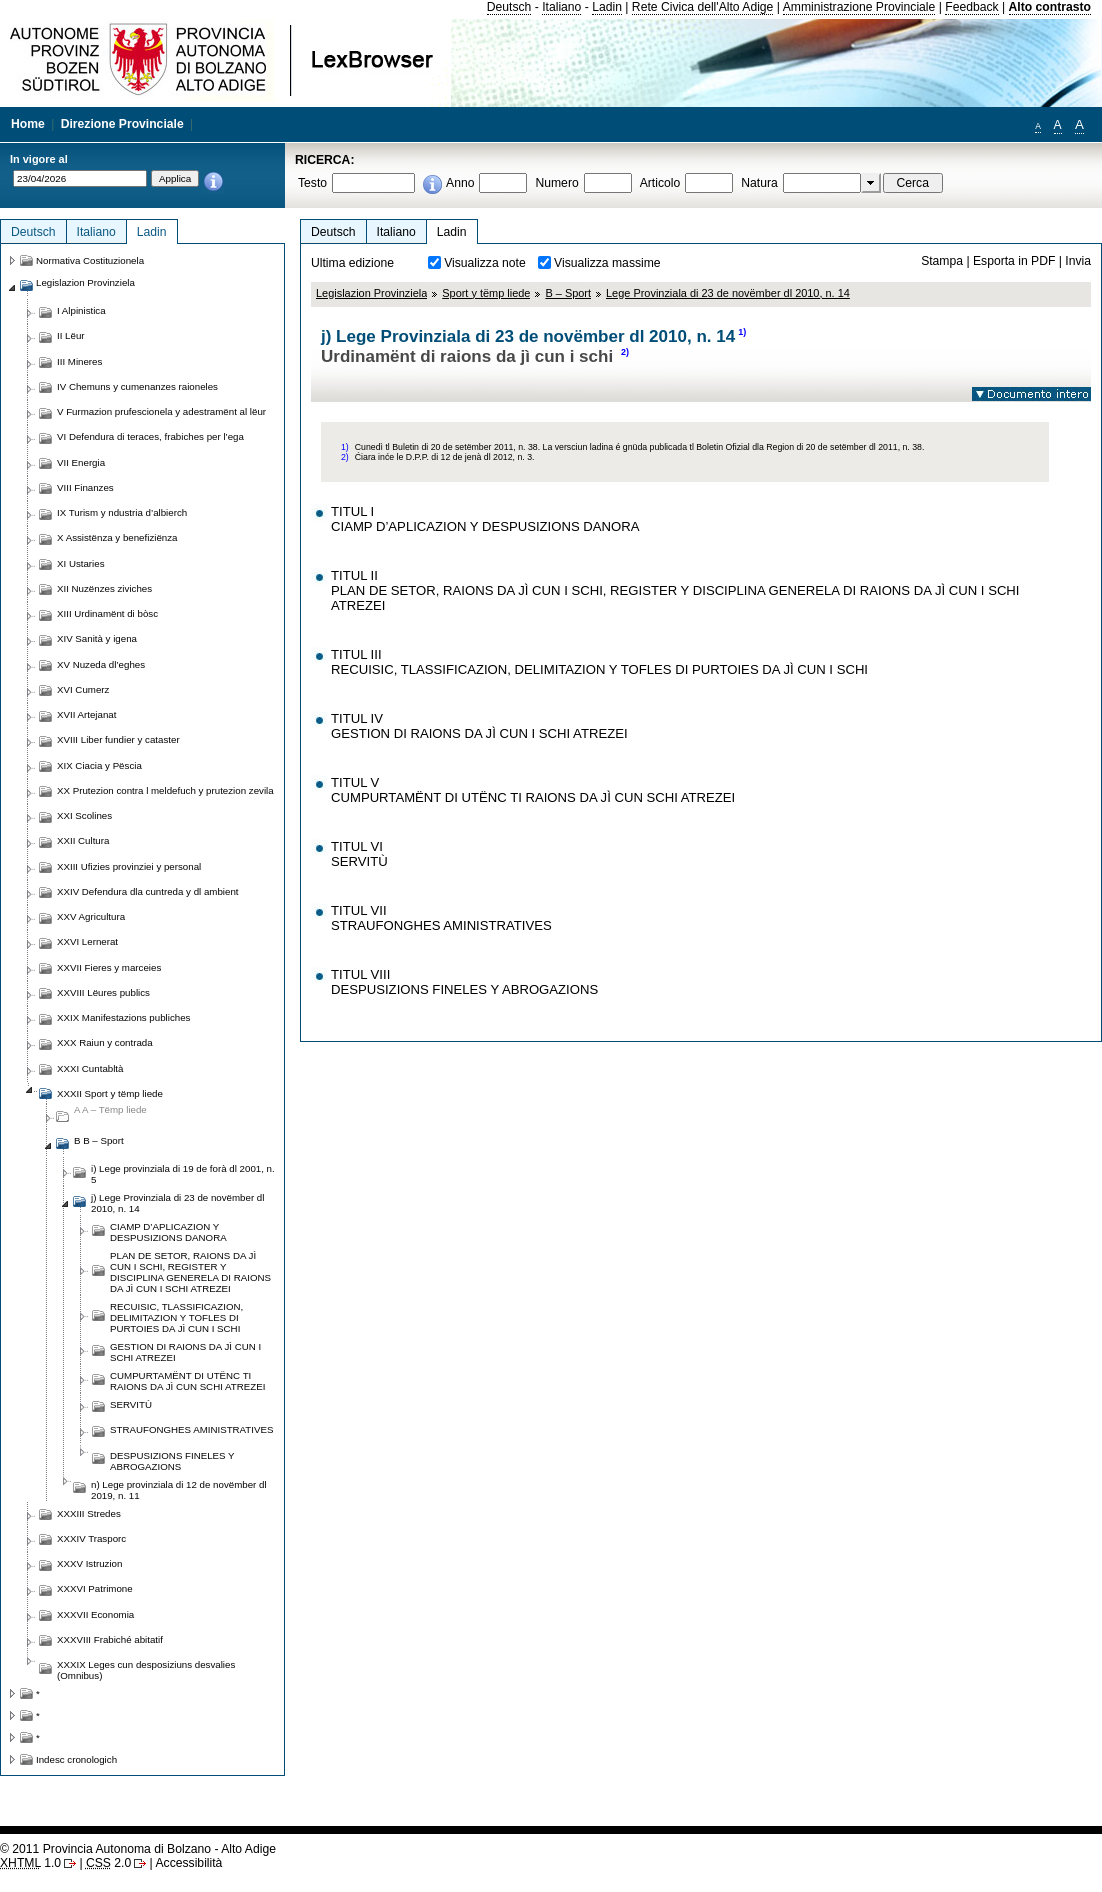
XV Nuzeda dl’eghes (101, 664)
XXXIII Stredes (89, 1513)
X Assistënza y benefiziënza (117, 537)
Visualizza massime (607, 263)
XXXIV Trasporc (91, 1538)
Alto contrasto (1050, 7)
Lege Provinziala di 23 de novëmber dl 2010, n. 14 (728, 293)
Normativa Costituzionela (90, 260)
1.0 (30, 1863)
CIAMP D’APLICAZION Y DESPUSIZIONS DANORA (168, 1232)
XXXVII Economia (95, 1614)
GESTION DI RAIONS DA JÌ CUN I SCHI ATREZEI (185, 1352)
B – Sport (568, 293)
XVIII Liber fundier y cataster (118, 739)
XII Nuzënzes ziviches (104, 588)
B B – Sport (99, 1140)
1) (742, 332)
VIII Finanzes (85, 487)
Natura (759, 183)
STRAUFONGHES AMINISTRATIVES (191, 1429)
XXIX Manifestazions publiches (123, 1017)
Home (28, 124)
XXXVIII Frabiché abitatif (110, 1639)
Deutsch (509, 7)
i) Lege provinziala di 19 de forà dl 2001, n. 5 (183, 1174)
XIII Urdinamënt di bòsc (107, 613)
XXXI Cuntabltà (90, 1068)
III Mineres (79, 361)
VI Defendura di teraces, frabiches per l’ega (150, 436)
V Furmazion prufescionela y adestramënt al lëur (161, 411)
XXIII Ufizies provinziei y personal (129, 866)
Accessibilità (188, 1863)
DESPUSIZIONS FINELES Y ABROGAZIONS (172, 1461)
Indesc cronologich (76, 1759)
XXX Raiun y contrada (105, 1042)
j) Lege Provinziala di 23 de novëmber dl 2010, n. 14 (177, 1203)
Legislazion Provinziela (371, 293)
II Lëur (71, 335)
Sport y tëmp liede (486, 293)
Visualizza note (485, 263)
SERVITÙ (131, 1404)
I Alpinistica (81, 310)
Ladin (607, 7)
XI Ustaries (81, 563)
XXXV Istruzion (89, 1563)
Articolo (660, 183)
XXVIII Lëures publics (103, 992)
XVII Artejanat (86, 714)
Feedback (971, 7)
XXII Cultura (83, 840)
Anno (460, 183)
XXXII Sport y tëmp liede (110, 1093)
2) (625, 352)
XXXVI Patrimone (95, 1588)
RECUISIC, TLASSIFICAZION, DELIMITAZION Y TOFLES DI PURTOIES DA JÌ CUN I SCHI (176, 1317)
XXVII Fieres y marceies (109, 967)
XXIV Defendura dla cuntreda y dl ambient (148, 891)
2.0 (108, 1863)
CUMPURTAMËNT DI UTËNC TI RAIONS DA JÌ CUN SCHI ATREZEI (187, 1381)
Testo (312, 183)
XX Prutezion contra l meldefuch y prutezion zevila (165, 790)
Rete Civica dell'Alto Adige (703, 7)
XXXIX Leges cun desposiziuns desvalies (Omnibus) (146, 1670)
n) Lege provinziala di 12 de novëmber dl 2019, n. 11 (179, 1490)
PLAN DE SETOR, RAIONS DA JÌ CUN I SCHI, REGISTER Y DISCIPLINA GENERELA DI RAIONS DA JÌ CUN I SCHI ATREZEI (190, 1272)
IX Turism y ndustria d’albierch (122, 512)
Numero (556, 183)
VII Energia (81, 462)
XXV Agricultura (91, 916)
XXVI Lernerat (87, 941)
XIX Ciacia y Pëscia (99, 765)
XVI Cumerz (83, 689)
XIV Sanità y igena (97, 638)
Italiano (561, 7)
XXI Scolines (84, 815)
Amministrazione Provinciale (859, 7)
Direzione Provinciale (122, 124)
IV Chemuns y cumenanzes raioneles (137, 386)
